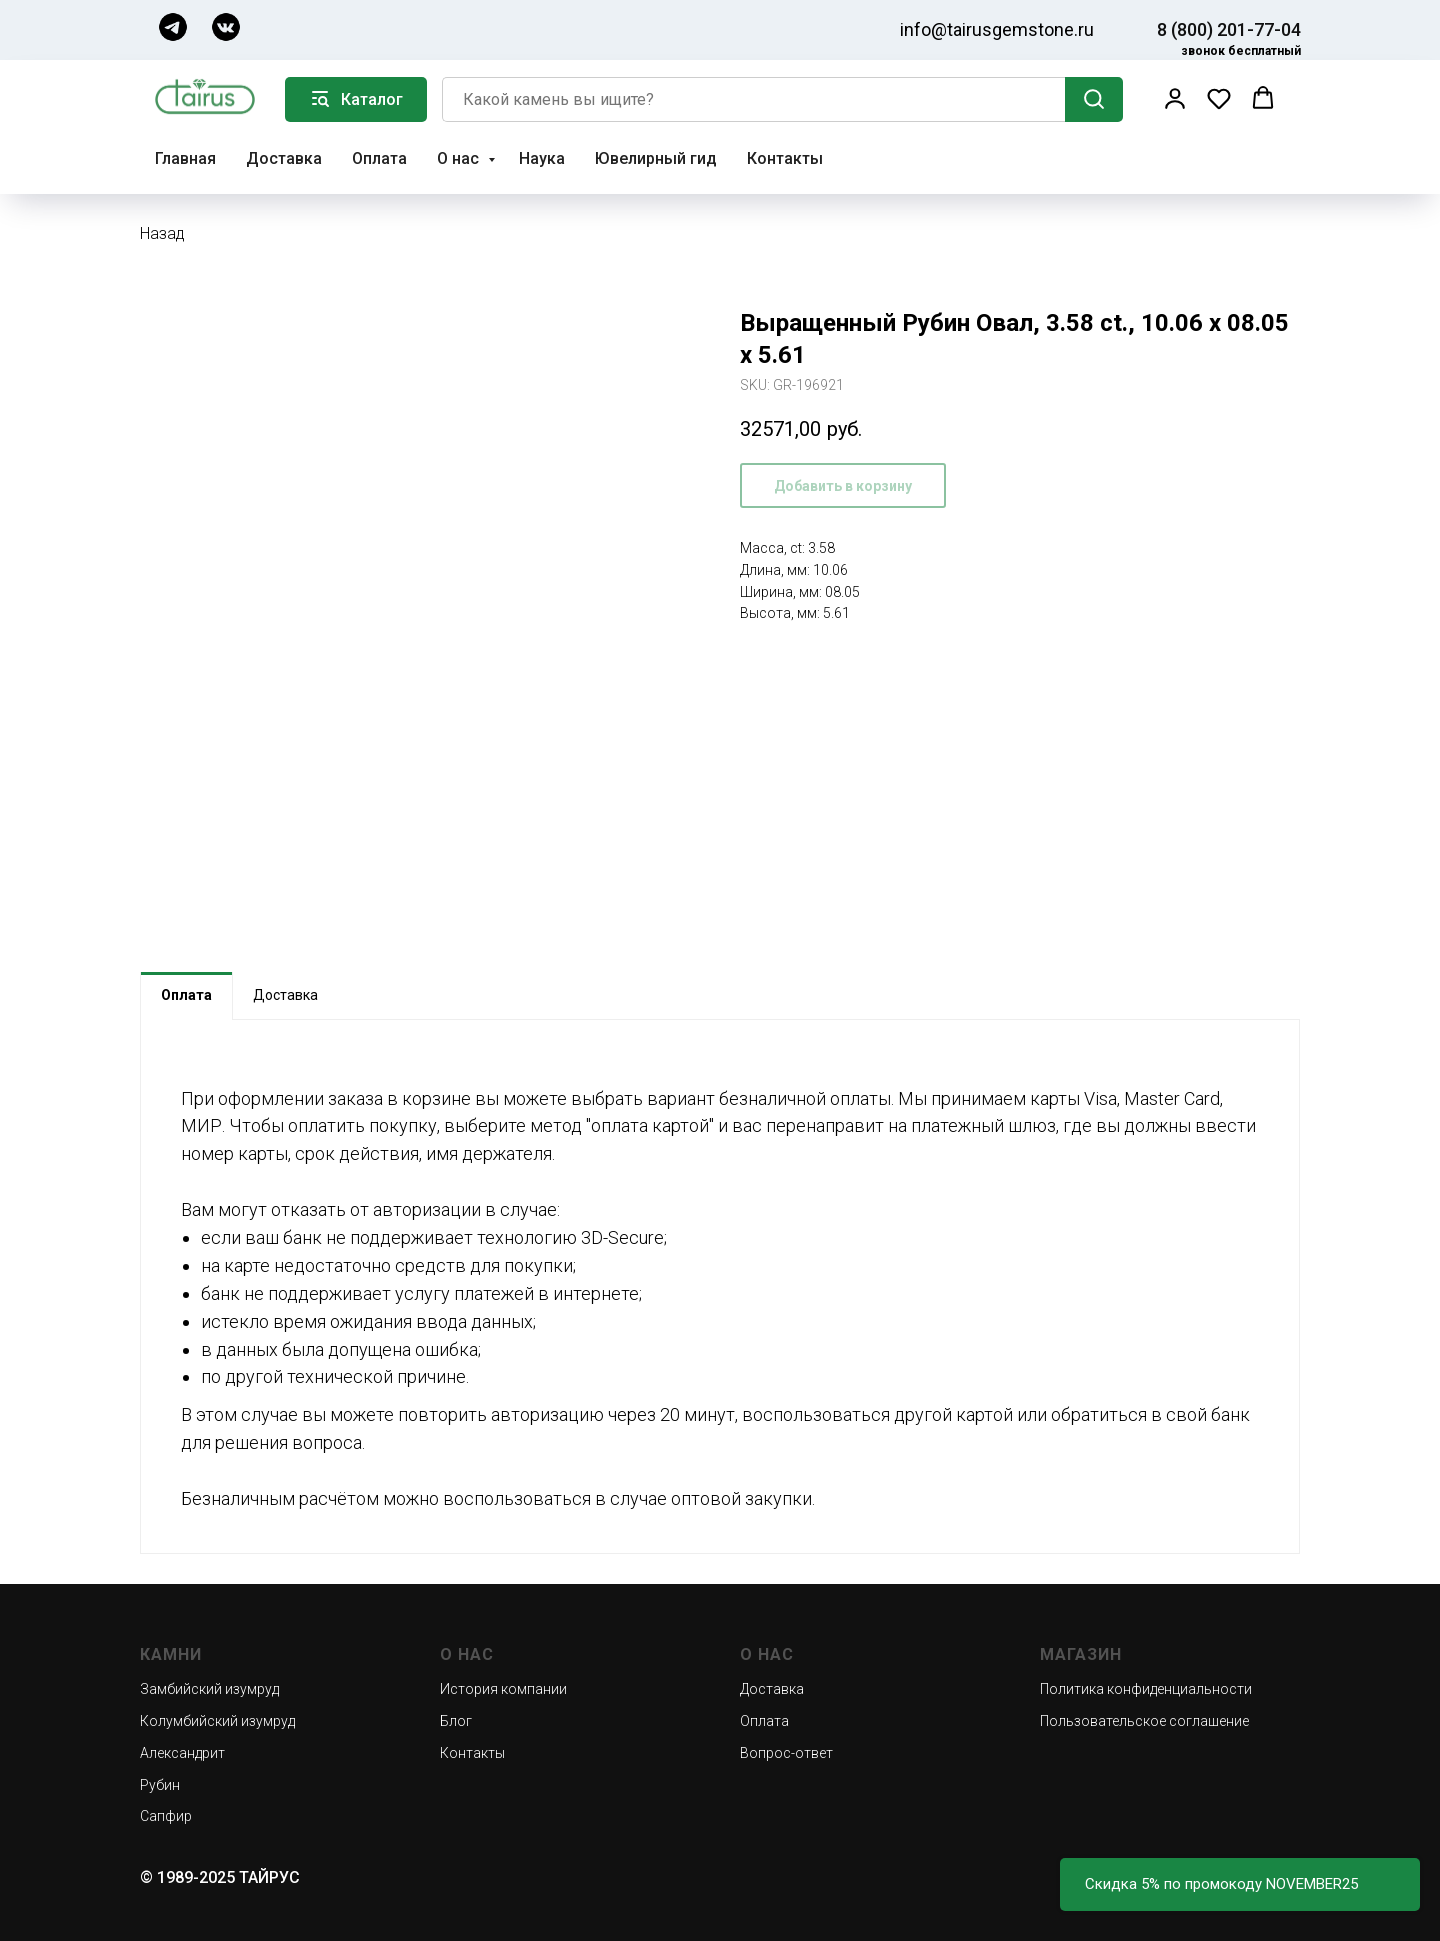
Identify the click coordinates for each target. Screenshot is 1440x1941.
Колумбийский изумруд (217, 1721)
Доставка (284, 158)
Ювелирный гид (656, 158)
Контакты (785, 158)
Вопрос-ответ (786, 1753)
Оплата (379, 158)
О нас (460, 158)
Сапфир (166, 1816)
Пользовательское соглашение (1144, 1721)
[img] (173, 27)
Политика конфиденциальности (1146, 1689)
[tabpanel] (720, 1286)
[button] (1175, 98)
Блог (456, 1721)
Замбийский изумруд (209, 1689)
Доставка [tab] (285, 995)
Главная (185, 158)
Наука (542, 158)
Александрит (182, 1753)
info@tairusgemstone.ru (997, 29)
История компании (503, 1689)
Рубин (160, 1785)
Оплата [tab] (186, 995)
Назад (162, 233)
